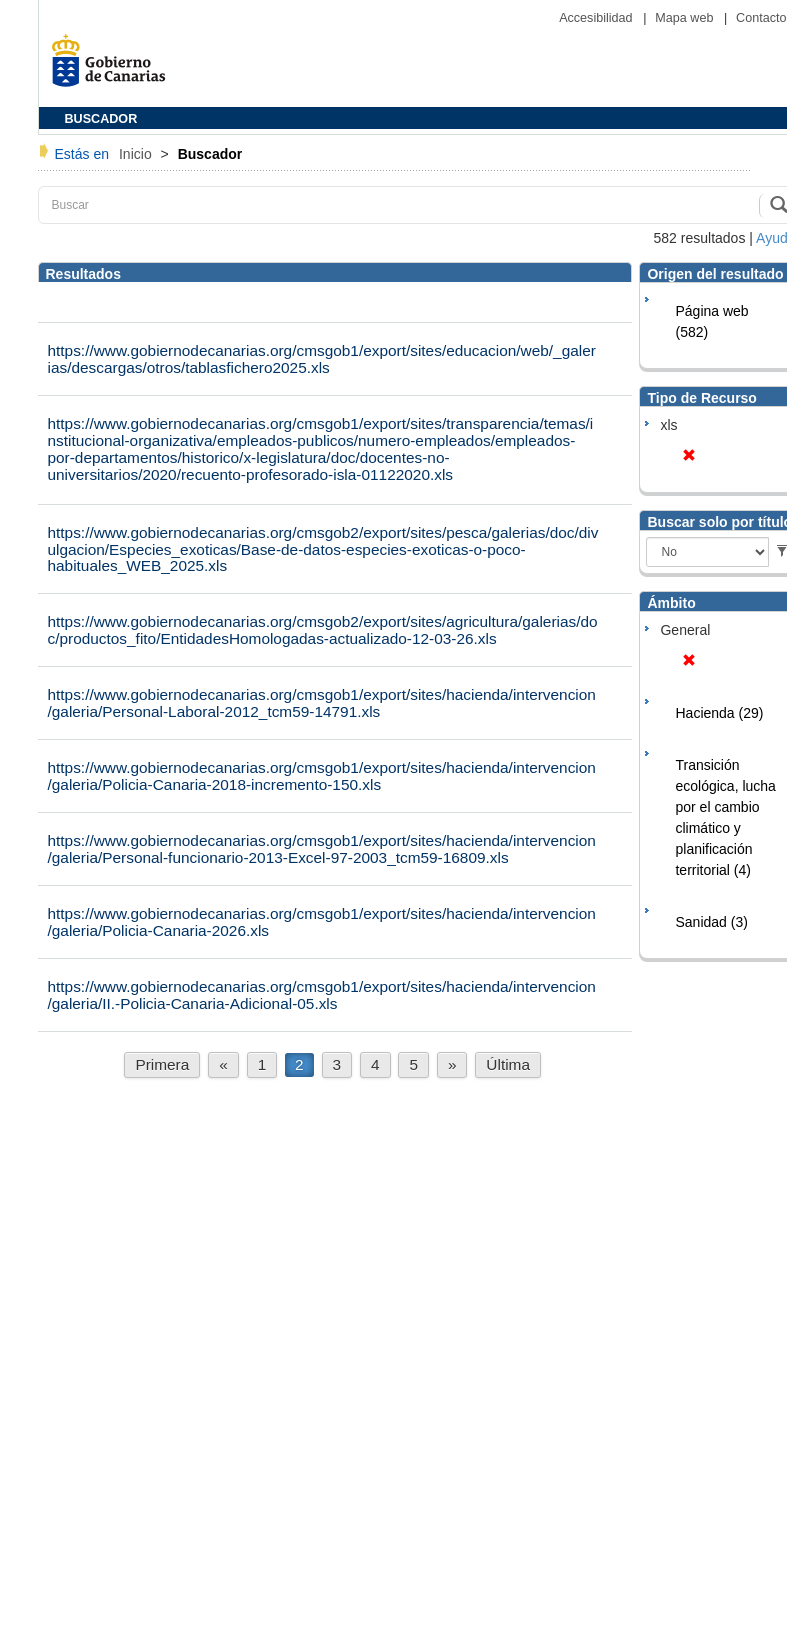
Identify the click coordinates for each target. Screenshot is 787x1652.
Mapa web (686, 18)
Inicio (137, 154)
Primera (162, 1064)
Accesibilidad (597, 18)
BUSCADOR (101, 119)
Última (508, 1064)
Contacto (761, 18)
